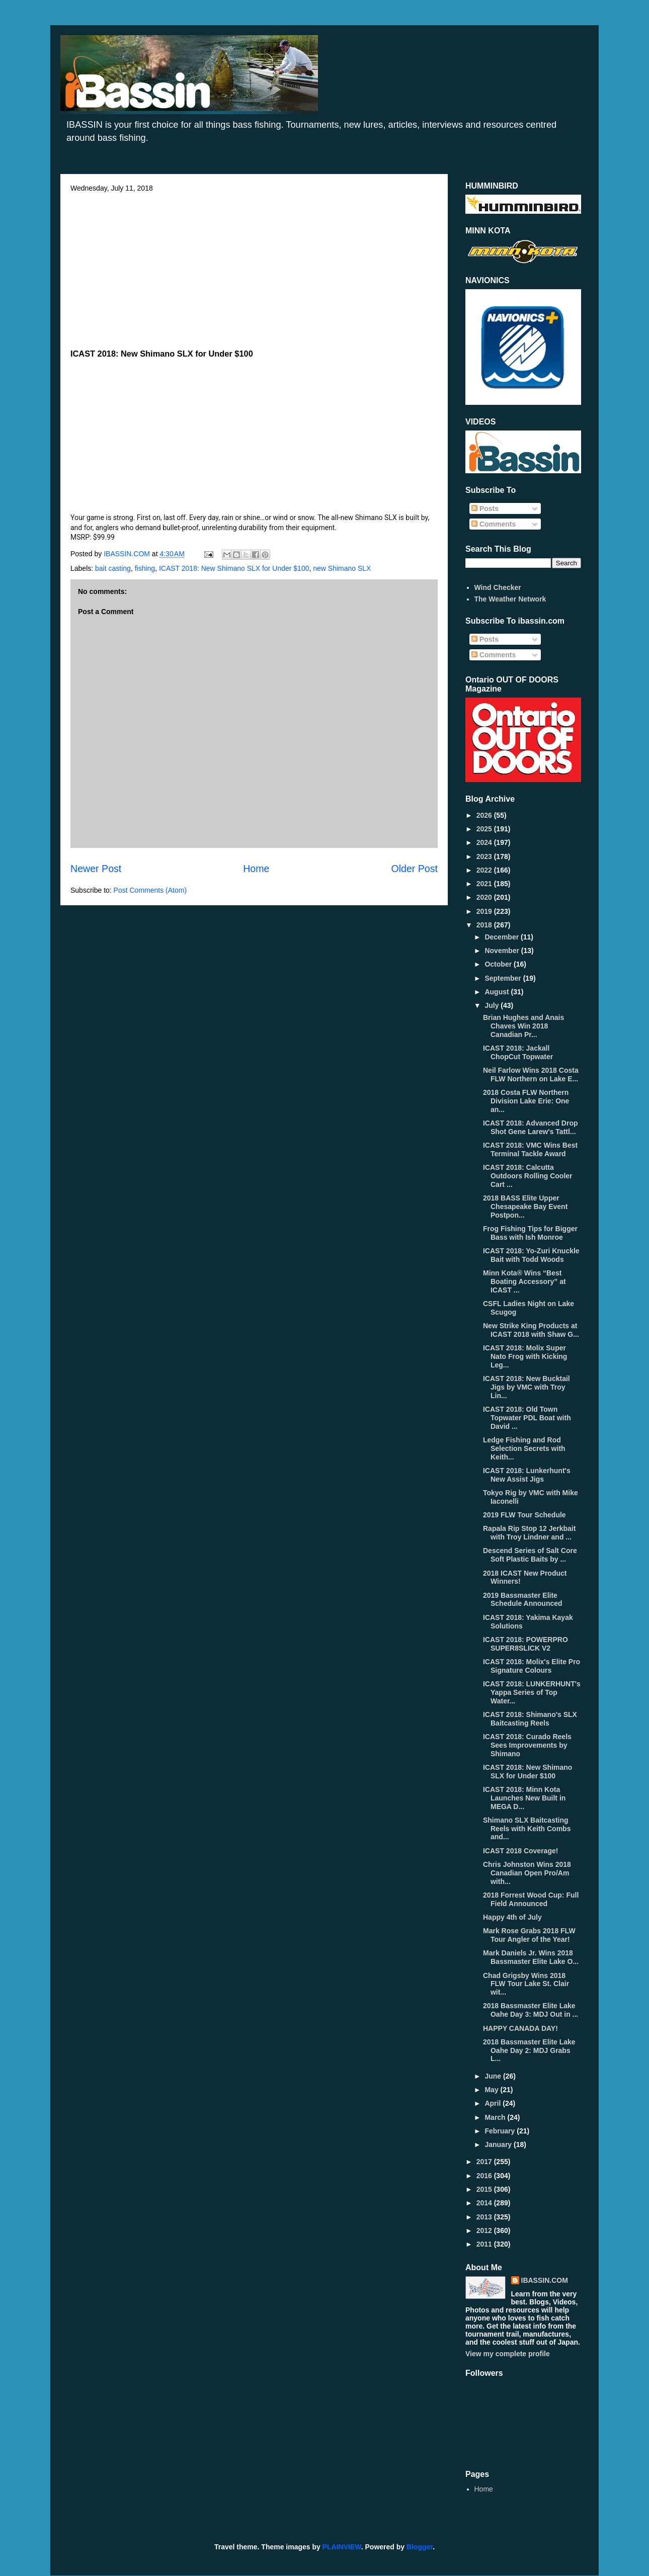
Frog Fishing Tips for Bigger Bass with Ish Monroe (530, 1233)
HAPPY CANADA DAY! (520, 2028)
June (493, 2076)
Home (256, 868)
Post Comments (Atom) (150, 890)
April (493, 2103)
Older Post (414, 868)
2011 (485, 2244)
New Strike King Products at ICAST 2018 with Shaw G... (531, 1330)
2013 (485, 2217)
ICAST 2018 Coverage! (520, 1851)
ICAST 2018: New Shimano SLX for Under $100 (234, 568)
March (495, 2117)
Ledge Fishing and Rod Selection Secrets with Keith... (524, 1448)
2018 (485, 925)
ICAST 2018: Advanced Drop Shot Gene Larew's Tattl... (530, 1127)
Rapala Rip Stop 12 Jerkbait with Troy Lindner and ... (529, 1532)
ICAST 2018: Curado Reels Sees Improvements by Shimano (527, 1745)
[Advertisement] (254, 267)
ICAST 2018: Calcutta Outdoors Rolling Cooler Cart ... (528, 1175)
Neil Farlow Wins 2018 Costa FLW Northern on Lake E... (531, 1074)
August (497, 992)
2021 (485, 884)
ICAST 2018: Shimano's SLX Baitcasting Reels (530, 1718)
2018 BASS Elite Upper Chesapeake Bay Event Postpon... (525, 1206)
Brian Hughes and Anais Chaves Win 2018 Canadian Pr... (523, 1026)
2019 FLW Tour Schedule (524, 1515)
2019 (485, 911)
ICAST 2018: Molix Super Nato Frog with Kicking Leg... (525, 1356)
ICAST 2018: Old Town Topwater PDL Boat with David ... (527, 1417)
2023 (485, 856)
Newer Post (95, 868)
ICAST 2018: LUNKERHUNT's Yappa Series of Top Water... (532, 1692)
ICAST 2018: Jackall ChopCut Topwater (518, 1052)
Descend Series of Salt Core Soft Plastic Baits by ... (530, 1555)
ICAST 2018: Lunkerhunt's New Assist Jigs (527, 1475)
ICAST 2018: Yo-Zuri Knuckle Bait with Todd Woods (531, 1255)
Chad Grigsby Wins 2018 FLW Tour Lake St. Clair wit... (526, 1984)
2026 (485, 815)
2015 (485, 2189)
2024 (485, 842)
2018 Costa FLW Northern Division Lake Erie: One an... (526, 1100)
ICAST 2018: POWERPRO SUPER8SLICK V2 (525, 1644)
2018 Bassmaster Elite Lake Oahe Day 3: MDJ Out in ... (530, 2010)
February (500, 2131)
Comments (493, 524)
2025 (485, 829)
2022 (485, 870)
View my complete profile (507, 2354)
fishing (145, 568)
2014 (485, 2203)
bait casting (113, 568)
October (499, 964)
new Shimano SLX (342, 568)
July (492, 1005)
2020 (485, 897)
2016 (485, 2176)
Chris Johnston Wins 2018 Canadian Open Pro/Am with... (527, 1872)
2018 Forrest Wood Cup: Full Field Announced (531, 1899)
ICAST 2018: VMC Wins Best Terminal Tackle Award (530, 1149)
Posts (485, 508)
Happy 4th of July (512, 1917)
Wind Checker (497, 587)
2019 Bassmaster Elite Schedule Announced (522, 1599)
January (499, 2144)
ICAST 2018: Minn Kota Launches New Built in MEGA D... (524, 1798)
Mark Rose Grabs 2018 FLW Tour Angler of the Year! (529, 1935)
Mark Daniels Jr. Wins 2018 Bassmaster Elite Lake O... (531, 1957)
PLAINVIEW (341, 2547)
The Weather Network (510, 599)
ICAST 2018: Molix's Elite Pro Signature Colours (531, 1666)
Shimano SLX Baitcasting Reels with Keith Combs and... (527, 1828)
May (492, 2090)
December (502, 937)
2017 (485, 2162)
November (502, 951)
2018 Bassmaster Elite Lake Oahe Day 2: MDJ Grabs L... (529, 2050)
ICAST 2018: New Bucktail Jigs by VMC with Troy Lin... (526, 1387)
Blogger (420, 2547)
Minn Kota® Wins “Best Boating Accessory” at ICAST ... (524, 1281)
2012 (485, 2230)
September (503, 978)
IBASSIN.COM (128, 554)
